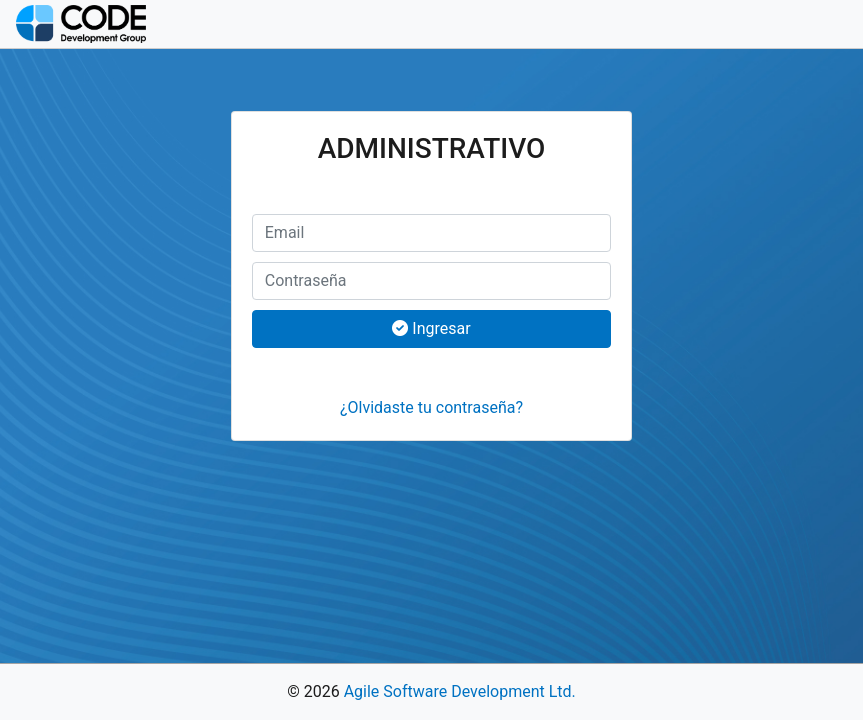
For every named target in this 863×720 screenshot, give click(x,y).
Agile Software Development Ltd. (460, 691)
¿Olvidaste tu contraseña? (431, 407)
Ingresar (431, 328)
